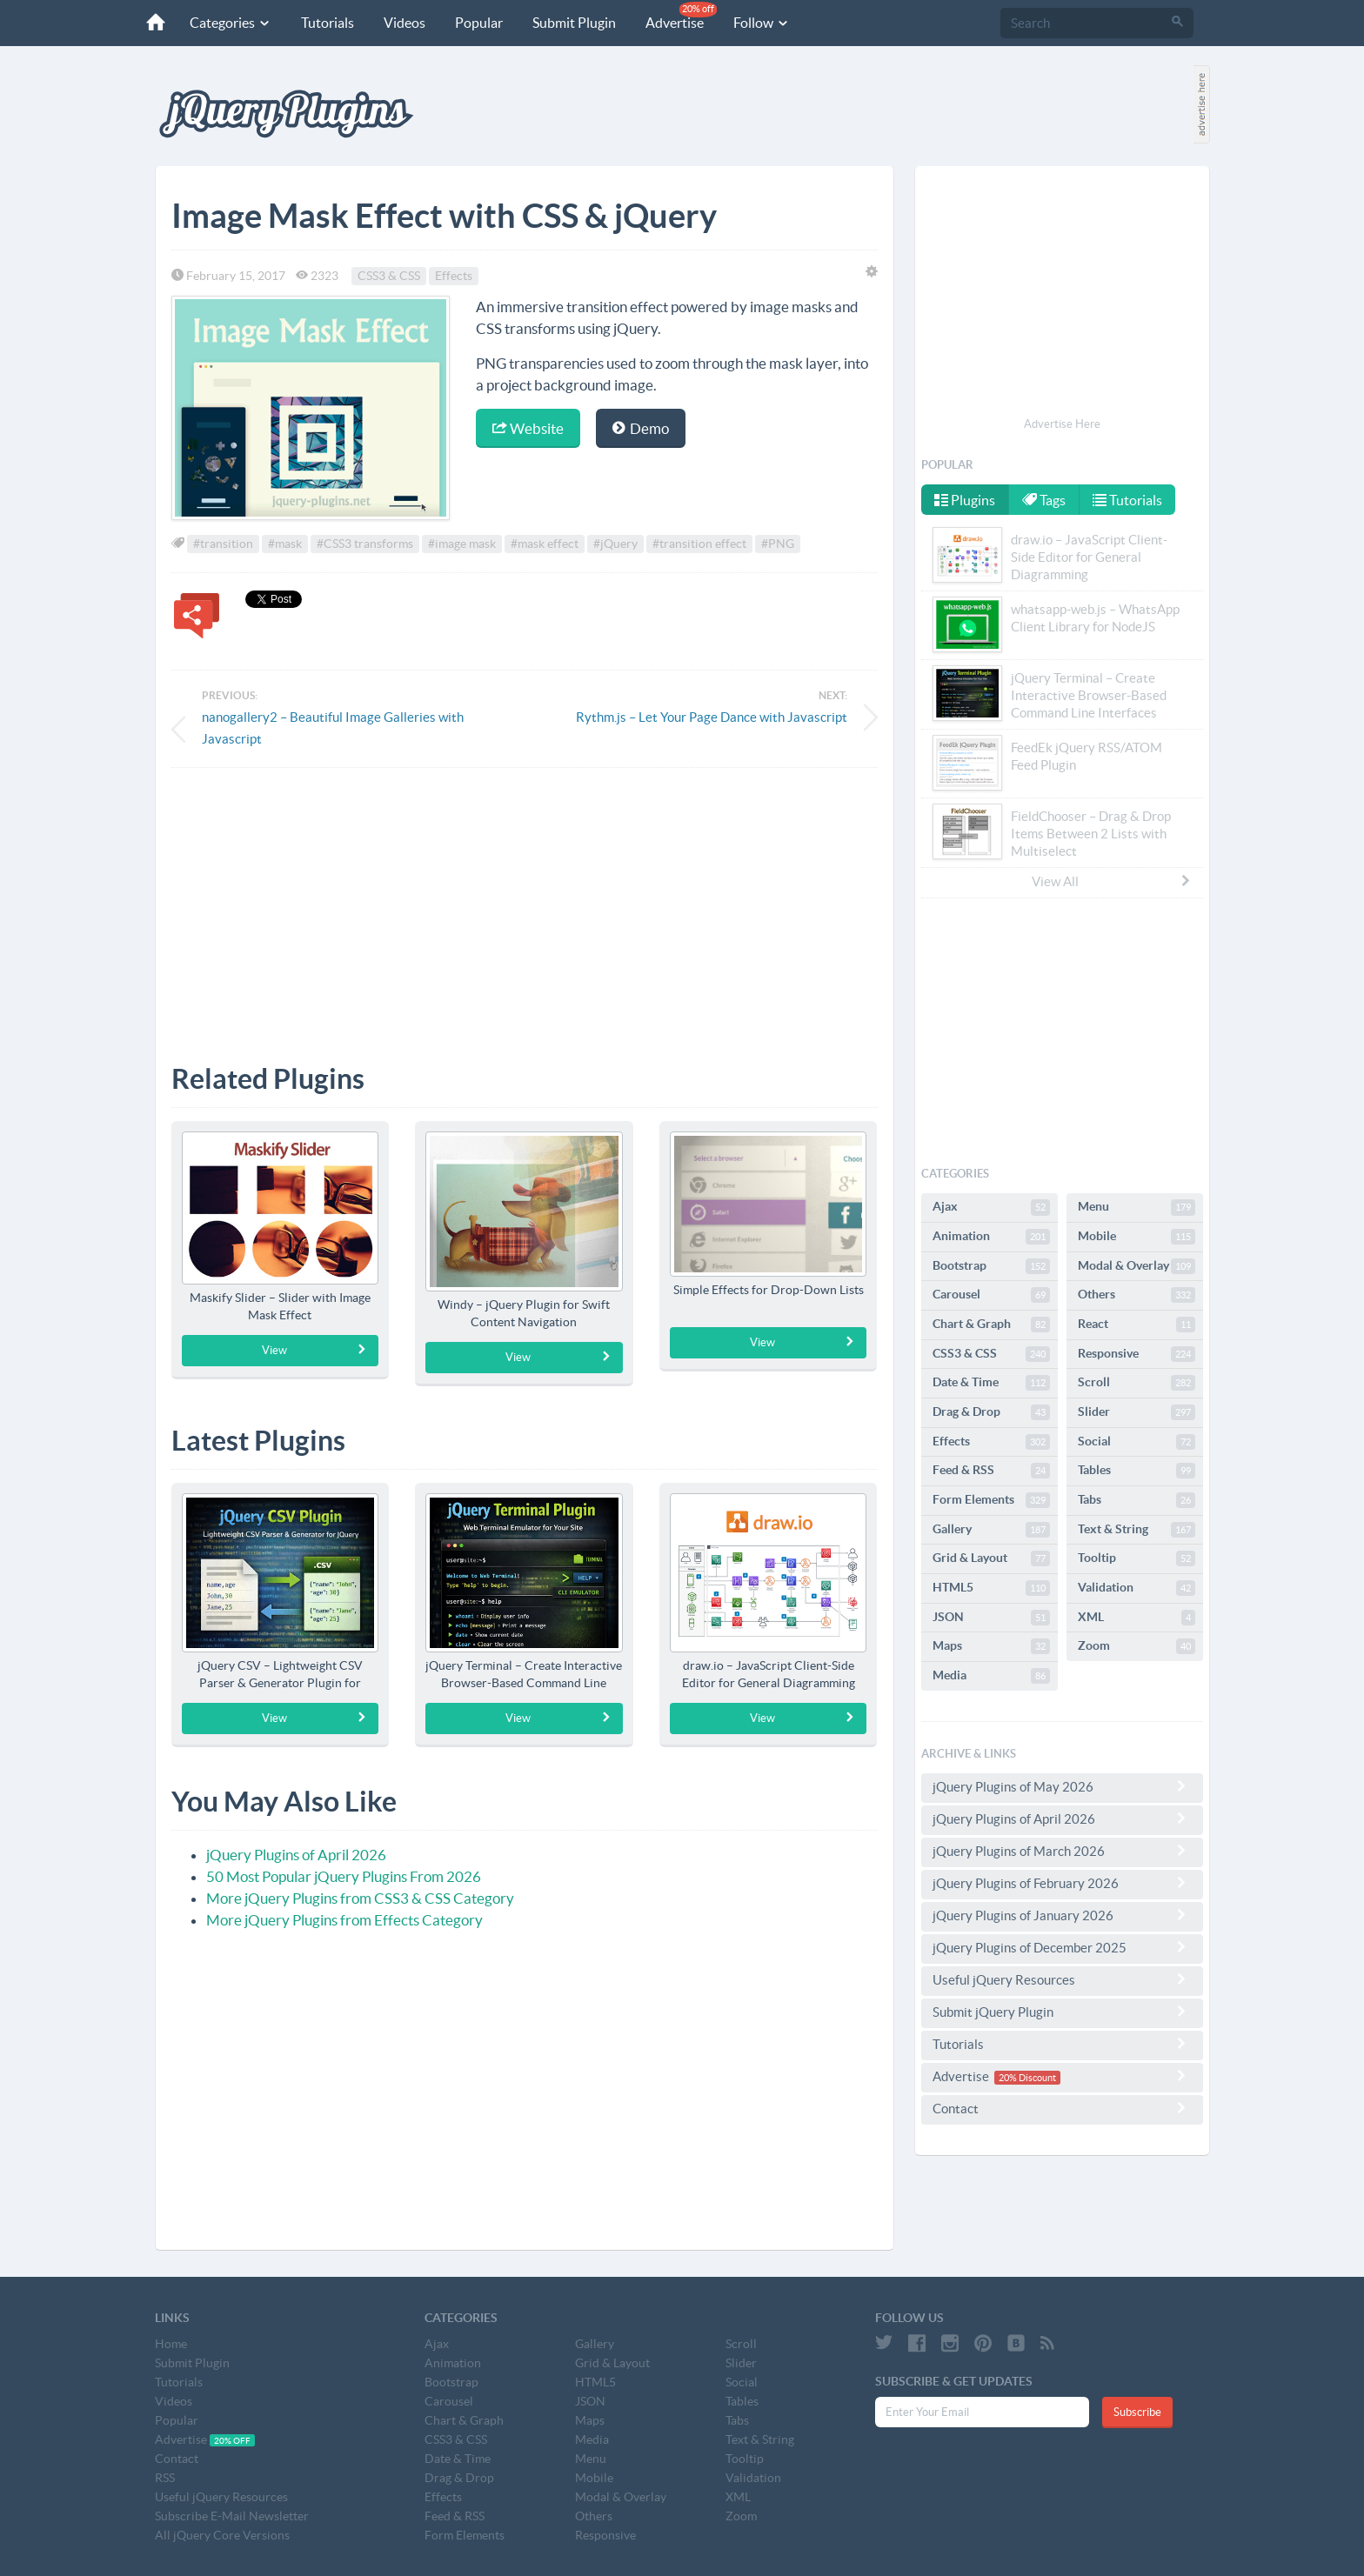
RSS (165, 2478)
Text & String (1136, 1530)
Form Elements (991, 1500)
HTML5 (991, 1588)
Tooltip (1136, 1558)
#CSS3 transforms (365, 544)
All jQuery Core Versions (222, 2535)
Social (1136, 1442)
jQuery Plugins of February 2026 (1062, 1883)
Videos (404, 22)
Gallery (991, 1530)
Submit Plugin (574, 22)
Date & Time (991, 1383)
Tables (1136, 1470)
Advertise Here (1062, 423)
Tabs (1136, 1500)
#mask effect (544, 544)
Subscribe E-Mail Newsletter (232, 2516)
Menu (1136, 1207)
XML (1136, 1617)
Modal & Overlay (1136, 1266)
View (314, 1350)
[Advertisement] (524, 902)
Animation (991, 1237)
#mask (285, 544)
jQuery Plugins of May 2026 (1062, 1786)
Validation (1136, 1588)
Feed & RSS (991, 1470)
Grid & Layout (991, 1558)
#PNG (777, 544)
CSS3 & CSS (389, 276)
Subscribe (1137, 2412)
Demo (640, 428)
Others (1136, 1295)
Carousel (991, 1295)
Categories (230, 22)
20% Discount (1027, 2077)
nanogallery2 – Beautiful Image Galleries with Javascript (333, 728)
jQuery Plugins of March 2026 (1062, 1851)
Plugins (964, 500)
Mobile (1136, 1237)
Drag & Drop (991, 1412)
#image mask (462, 544)
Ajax (991, 1207)
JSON (991, 1617)
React (1136, 1324)
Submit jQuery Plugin (1062, 2011)
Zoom (1136, 1646)
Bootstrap (991, 1266)
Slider (1136, 1412)
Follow (761, 22)
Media (991, 1676)
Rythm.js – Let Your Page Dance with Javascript (711, 717)
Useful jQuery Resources (1062, 1979)
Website (528, 428)
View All (1112, 881)
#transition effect (699, 544)
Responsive (1136, 1354)
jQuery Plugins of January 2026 (1062, 1915)
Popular (479, 22)
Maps (991, 1646)
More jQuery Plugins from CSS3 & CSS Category (360, 1898)
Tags (1044, 500)
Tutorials (327, 22)
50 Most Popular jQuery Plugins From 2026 (343, 1876)
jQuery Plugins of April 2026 (296, 1854)
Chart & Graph (991, 1324)
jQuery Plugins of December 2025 (1062, 1947)
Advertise (681, 16)
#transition (223, 544)
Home (171, 2344)
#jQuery (615, 544)
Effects (453, 276)
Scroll (1136, 1383)
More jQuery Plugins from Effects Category (344, 1920)
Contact (1062, 2108)
